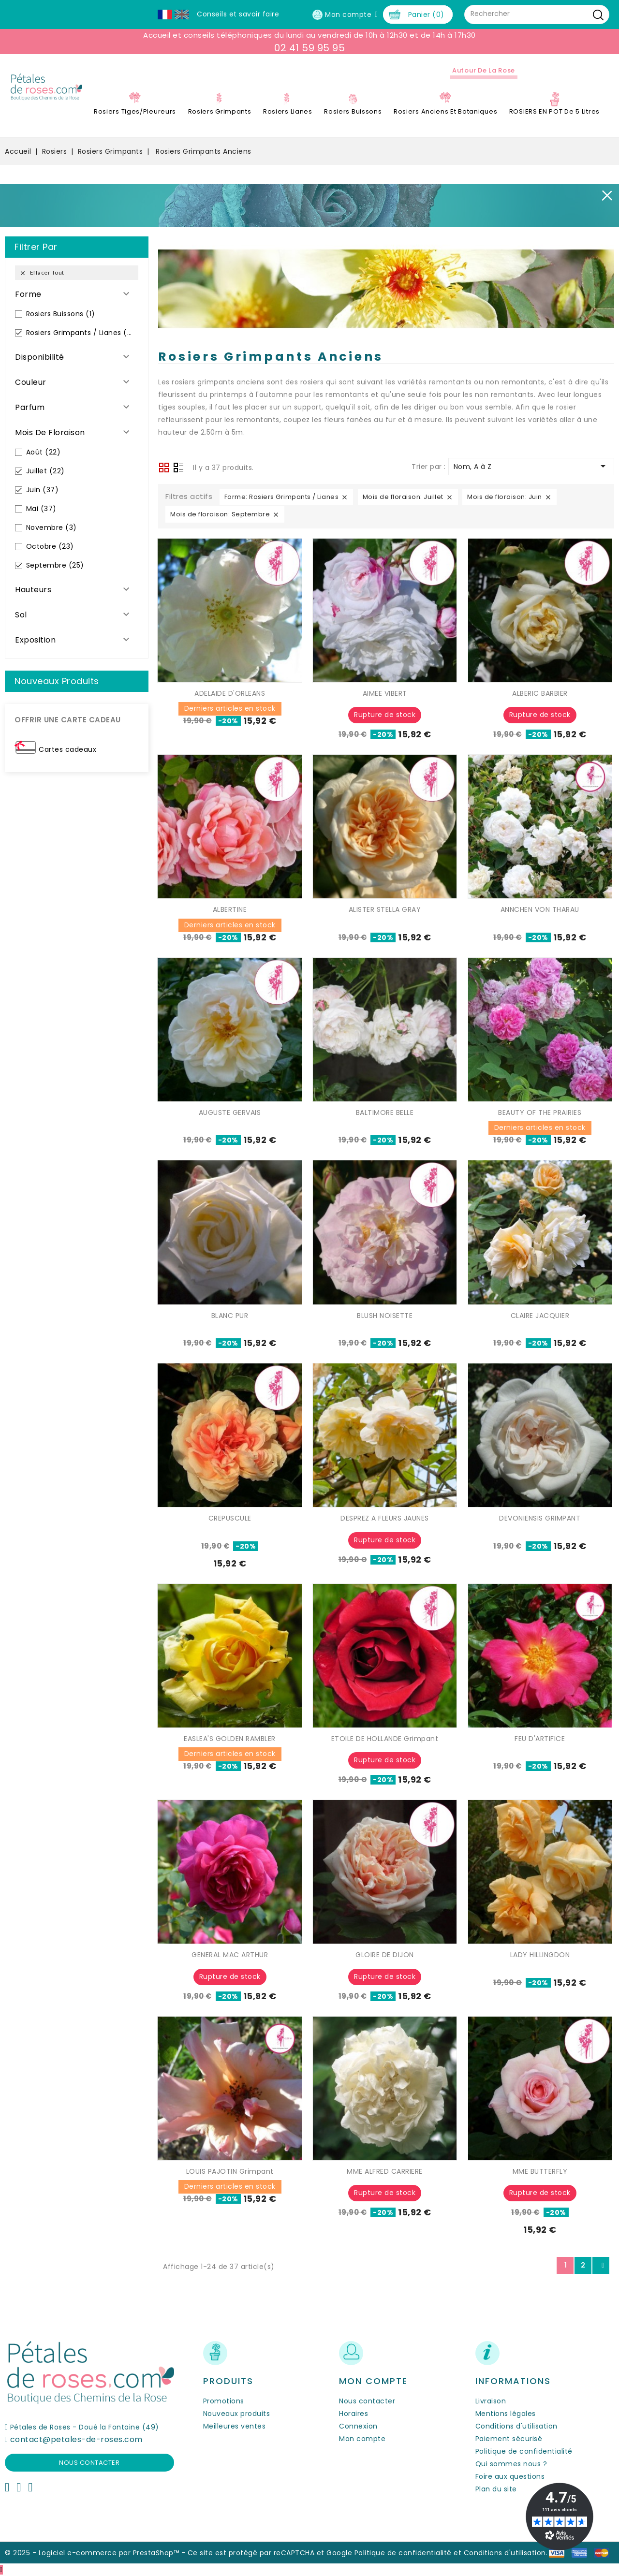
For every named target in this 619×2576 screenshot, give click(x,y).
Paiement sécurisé (509, 2439)
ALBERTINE (230, 909)
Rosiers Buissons (353, 111)
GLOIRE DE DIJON (384, 1955)
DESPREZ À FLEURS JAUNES (384, 1518)
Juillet (45, 471)
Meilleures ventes (234, 2426)
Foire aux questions (510, 2476)
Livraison (490, 2401)
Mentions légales (505, 2413)
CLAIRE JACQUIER (540, 1315)
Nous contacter (89, 2462)
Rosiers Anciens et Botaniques (445, 111)
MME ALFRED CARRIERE (385, 2171)
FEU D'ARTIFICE (540, 1738)
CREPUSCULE (229, 1518)
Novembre (51, 527)
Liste (178, 468)
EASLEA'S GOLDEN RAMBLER (230, 1738)
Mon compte (362, 2439)
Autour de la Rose (483, 70)
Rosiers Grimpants (219, 111)
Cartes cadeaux (67, 749)
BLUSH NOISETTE (385, 1315)
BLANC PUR (230, 1315)
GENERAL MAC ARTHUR (230, 1955)
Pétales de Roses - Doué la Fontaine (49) (84, 2427)
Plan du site (496, 2489)
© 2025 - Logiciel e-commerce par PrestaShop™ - (96, 2553)
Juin (42, 490)
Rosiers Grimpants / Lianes (80, 332)
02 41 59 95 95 (309, 48)
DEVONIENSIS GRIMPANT (539, 1518)
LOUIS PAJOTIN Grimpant (230, 2171)
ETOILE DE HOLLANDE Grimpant (385, 1738)
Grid (164, 467)
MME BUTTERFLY (540, 2171)
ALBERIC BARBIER (540, 693)
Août (43, 452)
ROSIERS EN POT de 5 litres (554, 111)
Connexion (358, 2426)
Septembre (55, 565)
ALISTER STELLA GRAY (385, 909)
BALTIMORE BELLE (385, 1112)
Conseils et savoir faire (238, 14)
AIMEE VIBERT (385, 693)
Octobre (50, 546)
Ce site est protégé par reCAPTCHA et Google (270, 2553)
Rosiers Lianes (287, 111)
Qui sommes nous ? (511, 2464)
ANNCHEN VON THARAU (540, 909)
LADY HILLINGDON (540, 1955)
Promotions (223, 2401)
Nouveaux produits (236, 2413)
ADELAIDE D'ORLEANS (229, 693)
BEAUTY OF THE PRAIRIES (539, 1112)
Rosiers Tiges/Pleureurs (135, 111)
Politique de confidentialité (524, 2451)
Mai (41, 508)
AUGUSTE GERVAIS (230, 1112)
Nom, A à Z (531, 466)
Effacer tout (41, 273)
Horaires (353, 2413)
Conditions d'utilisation (516, 2426)
